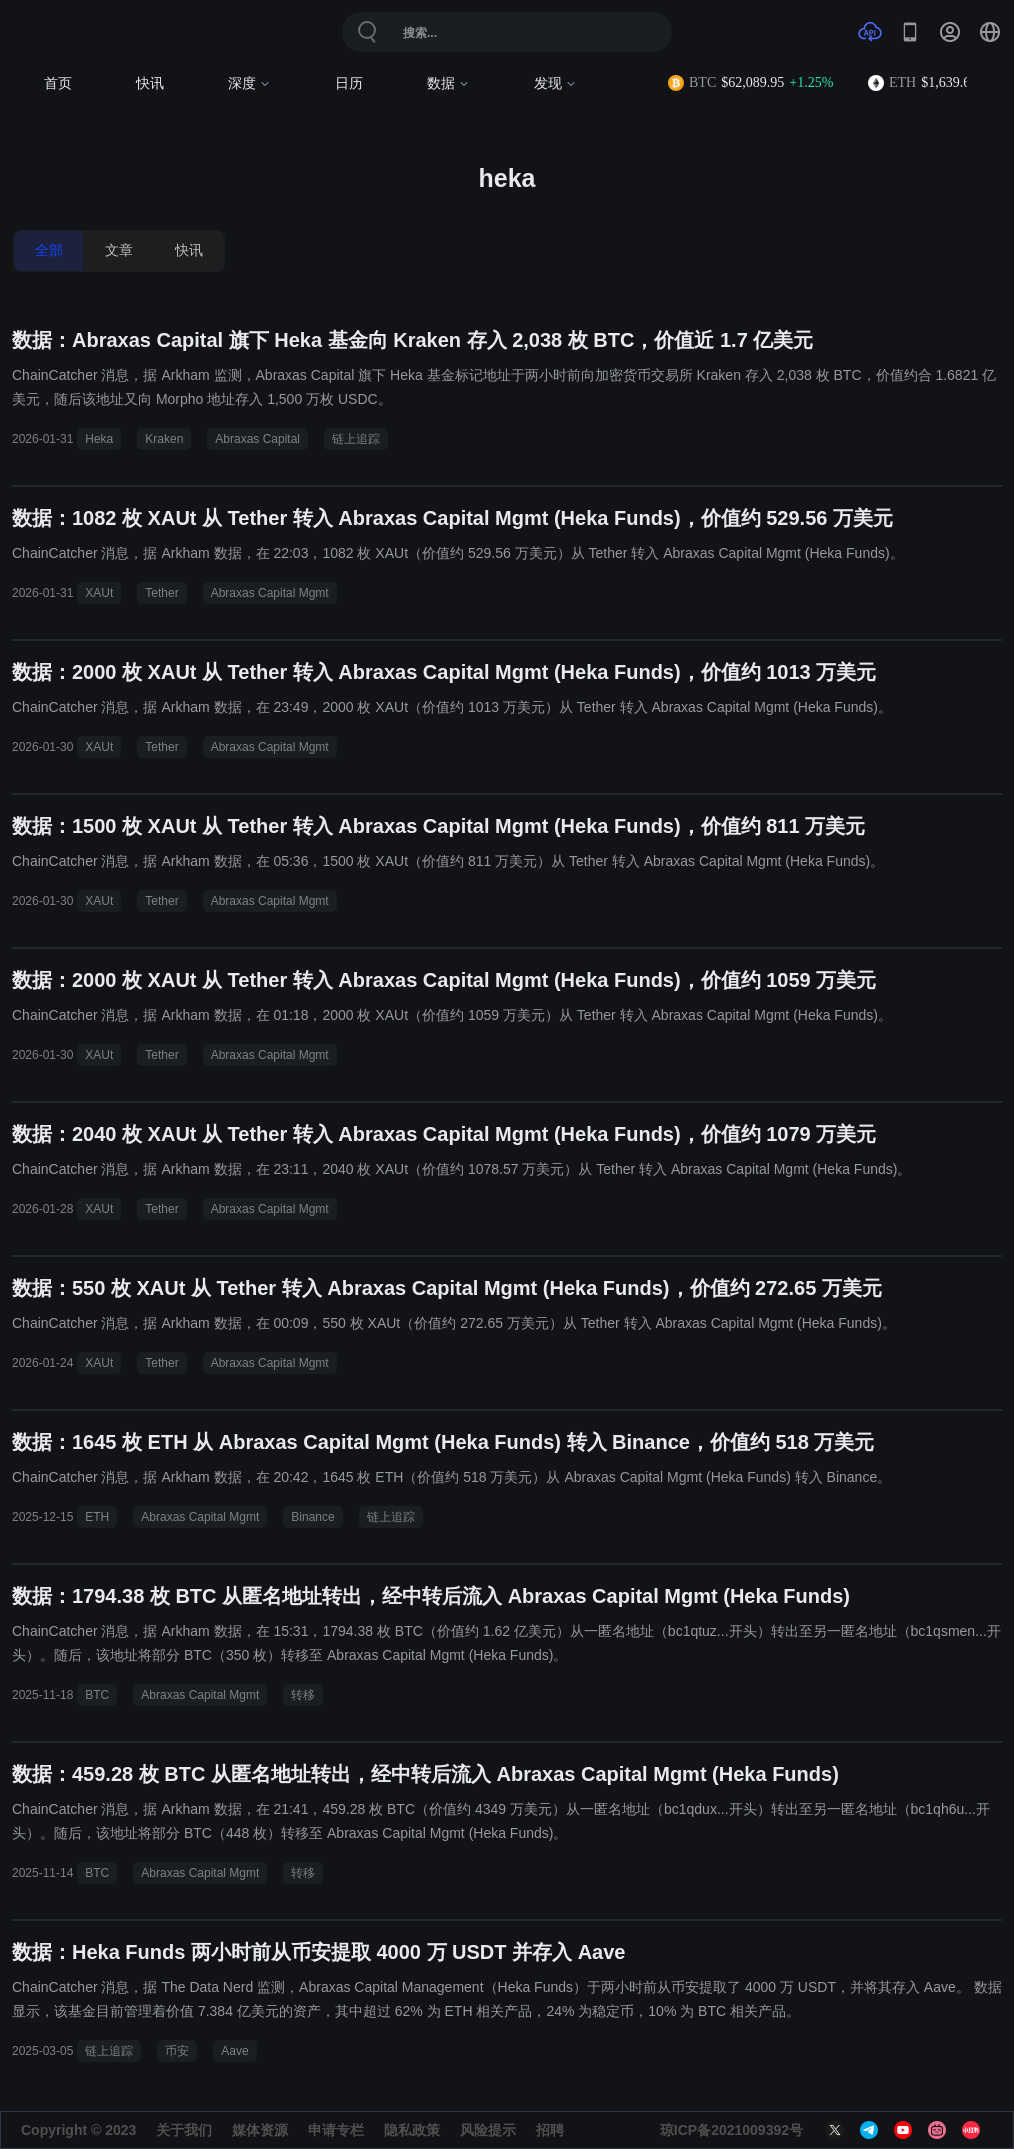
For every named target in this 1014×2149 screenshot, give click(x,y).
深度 (249, 83)
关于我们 (184, 2130)
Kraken (164, 439)
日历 (349, 83)
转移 (303, 1695)
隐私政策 (412, 2130)
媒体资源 (260, 2130)
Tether (161, 593)
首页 (58, 83)
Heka (99, 439)
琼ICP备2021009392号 (731, 2130)
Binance (312, 1517)
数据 (448, 83)
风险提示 (488, 2130)
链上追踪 (356, 439)
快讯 (150, 83)
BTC (97, 1695)
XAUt (99, 593)
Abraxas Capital (257, 439)
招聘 (550, 2130)
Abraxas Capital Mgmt (270, 593)
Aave (234, 2051)
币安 (177, 2051)
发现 (555, 83)
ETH (97, 1517)
